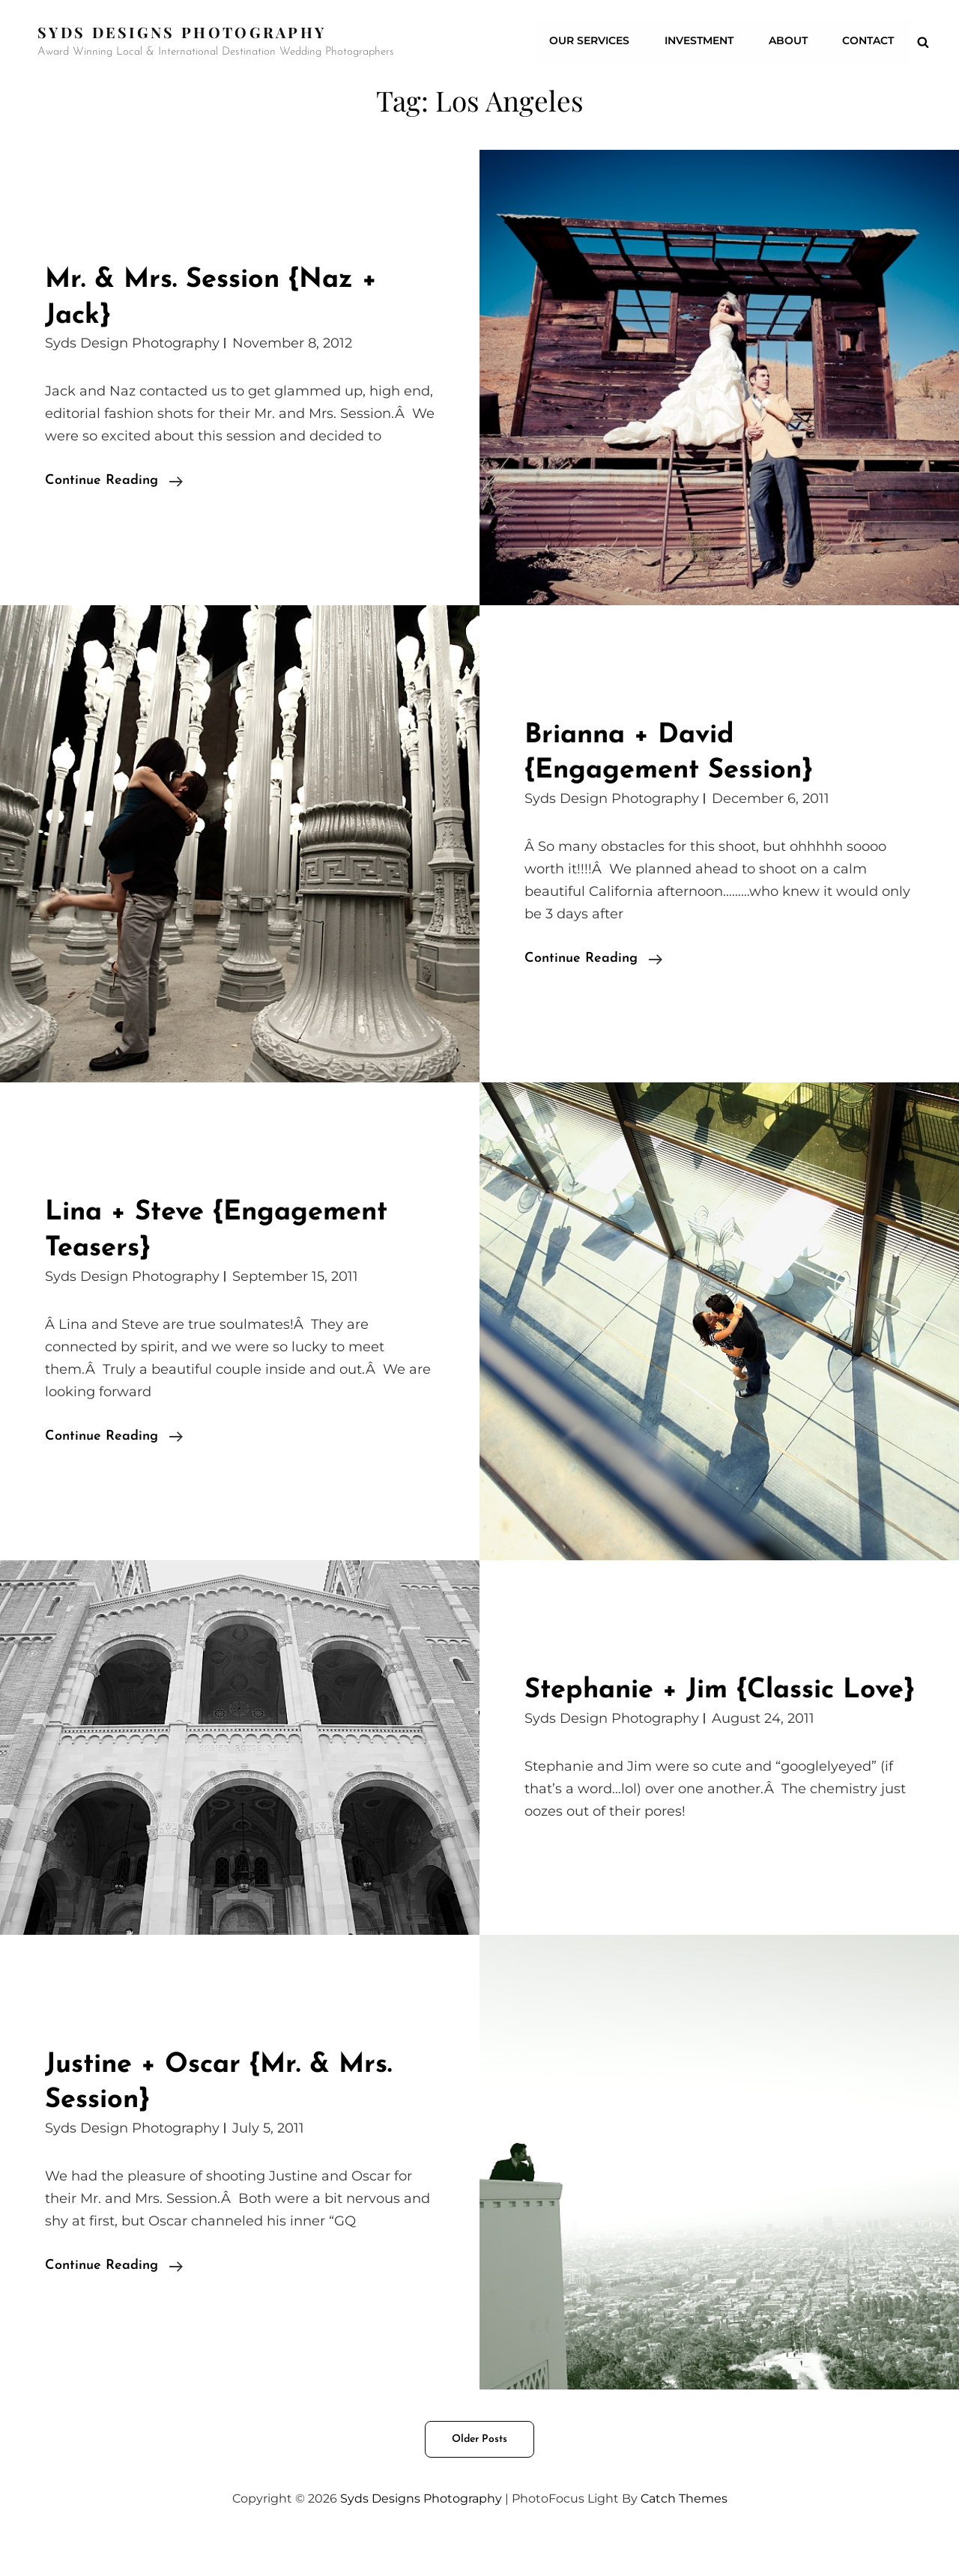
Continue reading (114, 481)
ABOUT (789, 41)
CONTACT (869, 41)
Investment (702, 41)
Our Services (594, 41)
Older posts (479, 2474)
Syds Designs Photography (183, 32)
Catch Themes (684, 2534)
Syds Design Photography (132, 343)
